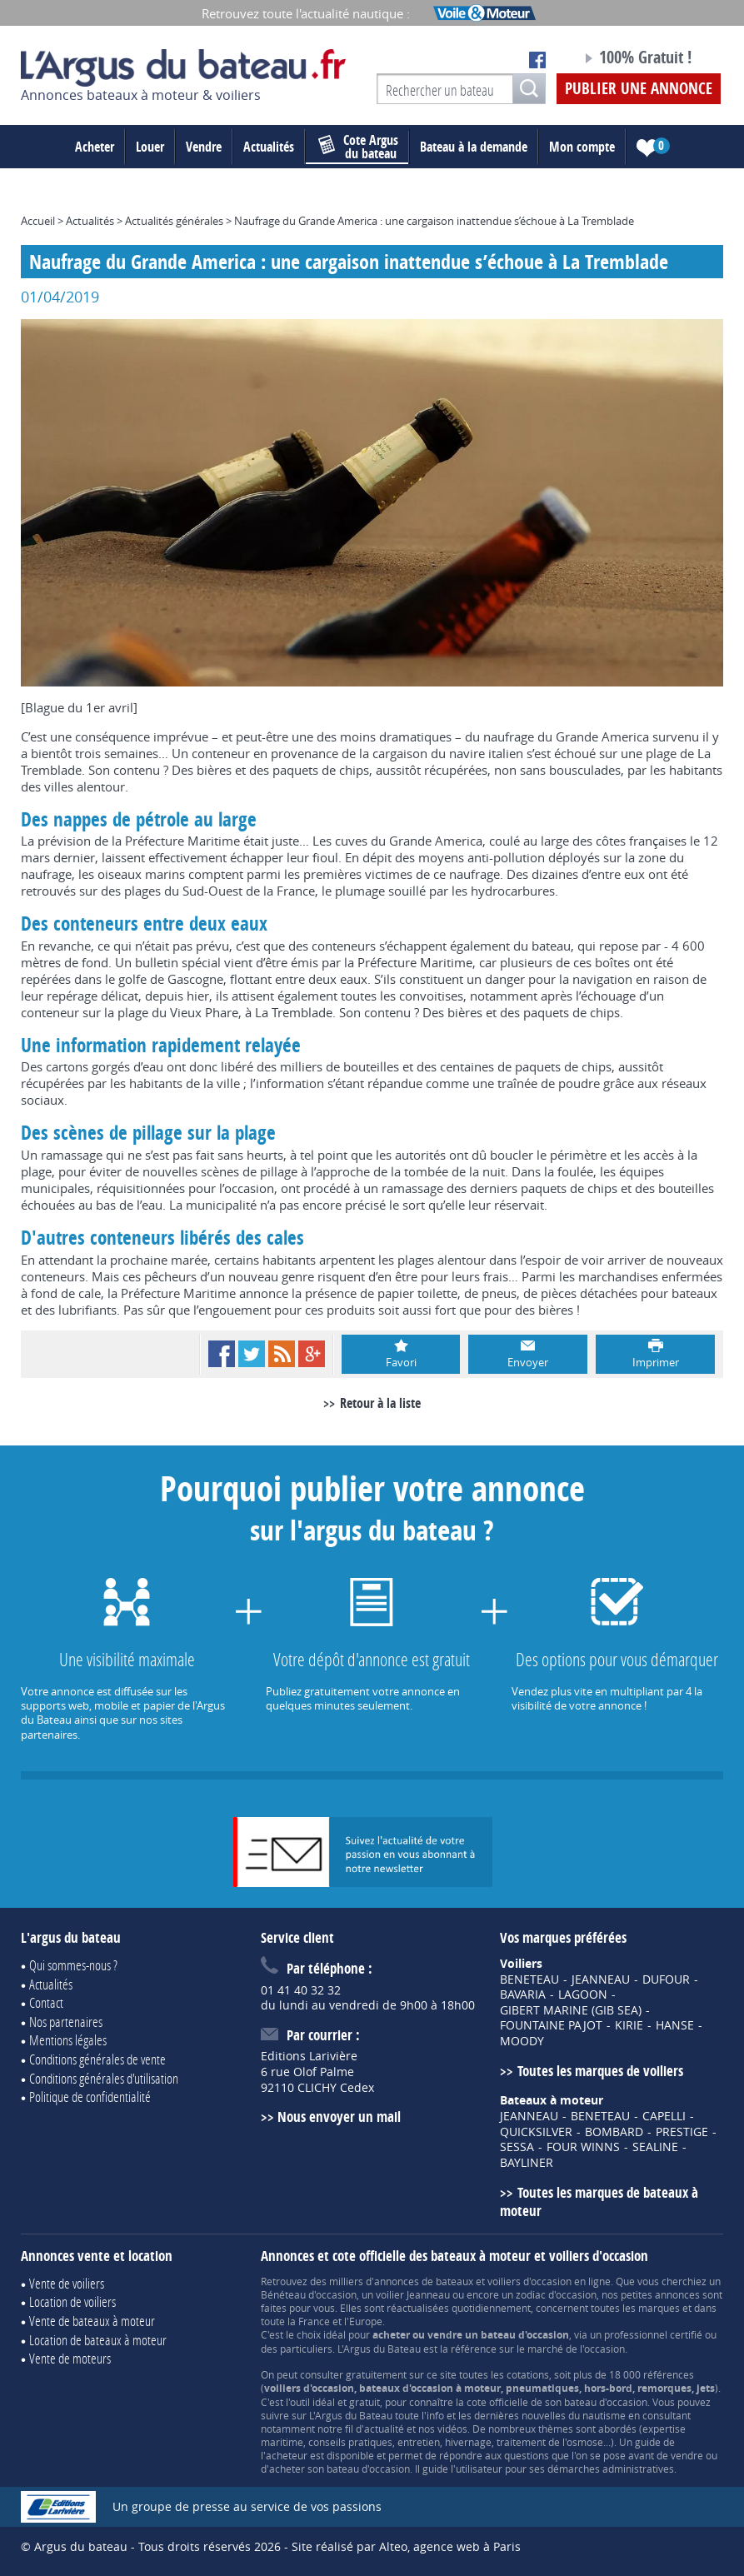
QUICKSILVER (536, 2131)
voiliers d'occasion (529, 2281)
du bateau (358, 146)
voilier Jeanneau (413, 2294)
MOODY (522, 2041)
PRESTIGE (682, 2131)
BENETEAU (529, 1979)
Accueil (38, 220)
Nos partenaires (65, 2021)
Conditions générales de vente (97, 2059)
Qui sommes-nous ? (73, 1964)
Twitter (251, 1353)
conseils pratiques (350, 2442)
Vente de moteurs (70, 2358)
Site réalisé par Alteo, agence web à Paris (406, 2546)
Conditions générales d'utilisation (103, 2078)
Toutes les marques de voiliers (600, 2070)
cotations (528, 2374)
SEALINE (655, 2146)
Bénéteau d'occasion (309, 2294)
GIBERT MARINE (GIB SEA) (571, 2010)
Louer (150, 146)
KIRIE (629, 2025)
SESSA (517, 2146)
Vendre (204, 146)
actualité (384, 2428)
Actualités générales (174, 220)
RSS (281, 1353)
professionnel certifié (653, 2334)
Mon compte (582, 146)
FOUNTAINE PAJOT (551, 2025)
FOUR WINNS (583, 2146)
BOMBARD (614, 2131)
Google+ (311, 1353)
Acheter (94, 146)
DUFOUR (666, 1979)
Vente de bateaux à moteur (92, 2320)
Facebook (221, 1353)
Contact (46, 2002)
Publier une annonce (638, 88)
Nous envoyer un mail (339, 2116)
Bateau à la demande (473, 146)
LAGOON (582, 1994)
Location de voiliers (72, 2301)
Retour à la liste (380, 1403)
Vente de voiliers (66, 2283)
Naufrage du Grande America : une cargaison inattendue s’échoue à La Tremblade (434, 220)
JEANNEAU (601, 1979)
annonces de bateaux (423, 2281)
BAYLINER (526, 2162)
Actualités (268, 146)
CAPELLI (664, 2116)
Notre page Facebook (537, 60)
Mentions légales (68, 2039)
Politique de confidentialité (90, 2096)
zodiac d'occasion (556, 2294)
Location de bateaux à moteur (98, 2339)
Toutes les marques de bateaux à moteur (598, 2202)
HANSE (675, 2025)
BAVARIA (523, 1994)
